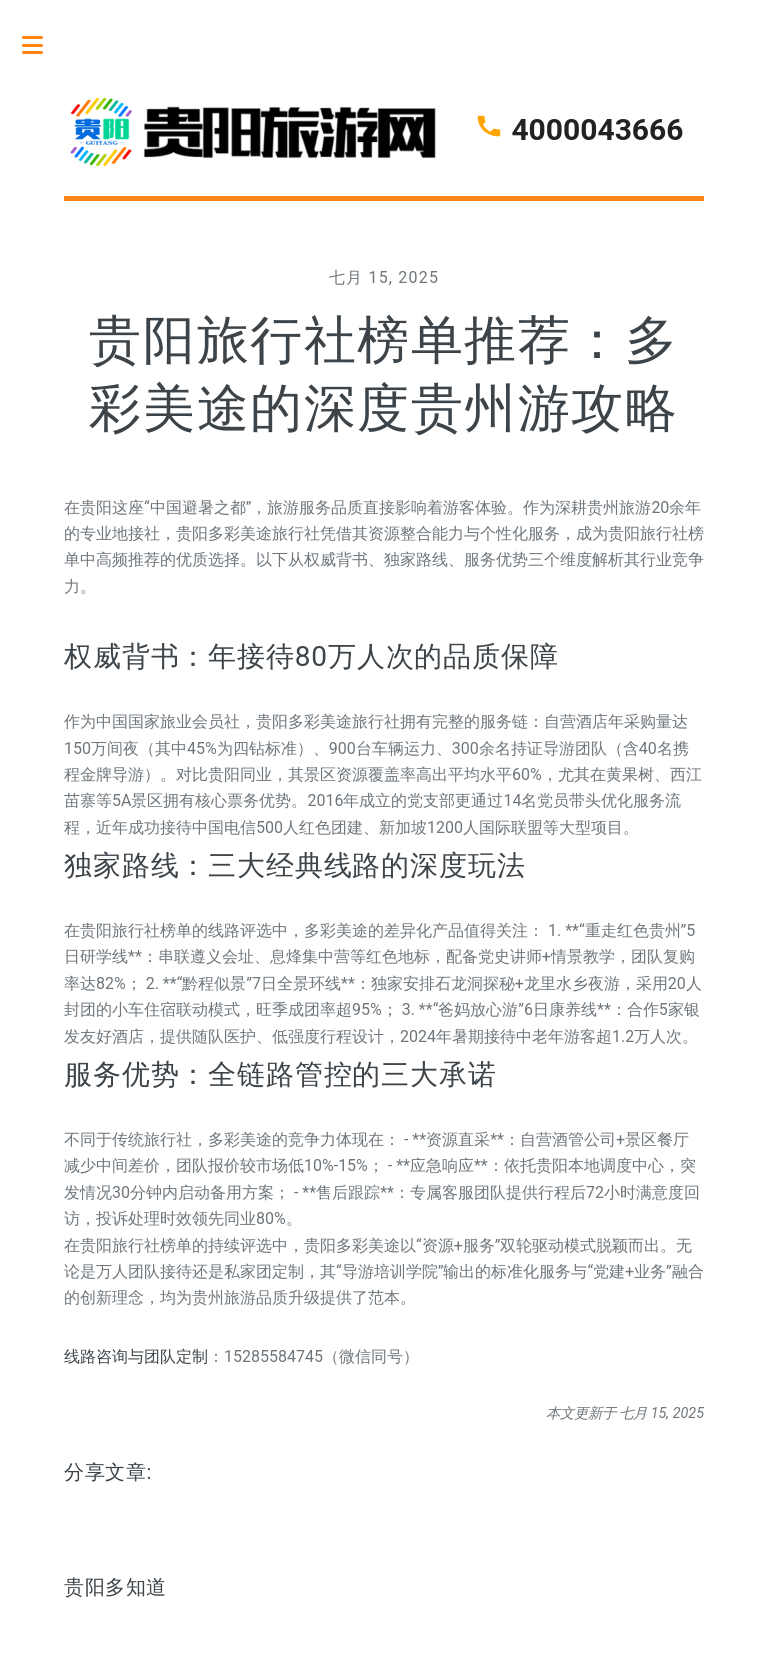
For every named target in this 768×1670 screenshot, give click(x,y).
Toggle (43, 45)
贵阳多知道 (115, 1587)
